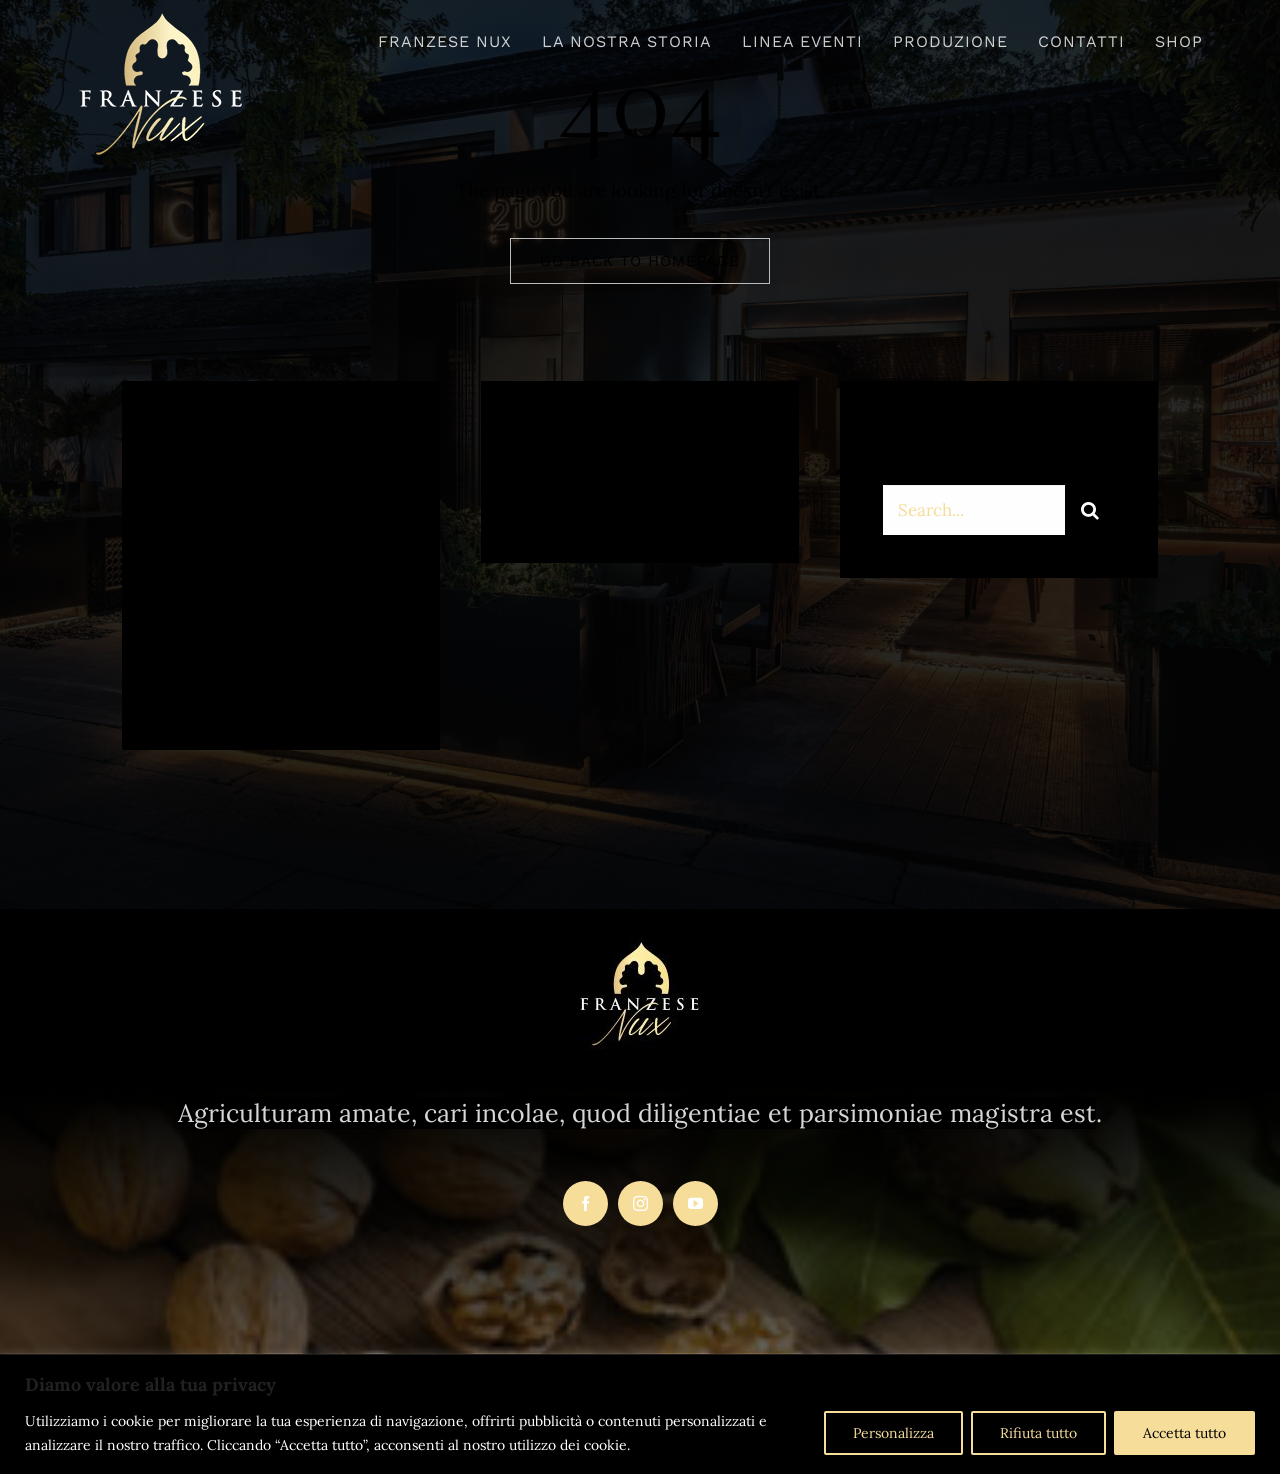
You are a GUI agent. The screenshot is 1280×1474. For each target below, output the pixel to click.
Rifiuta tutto (1038, 1433)
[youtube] (695, 1203)
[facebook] (187, 677)
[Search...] (974, 512)
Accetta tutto (1184, 1433)
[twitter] (242, 677)
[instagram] (297, 677)
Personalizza (893, 1433)
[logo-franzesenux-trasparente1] (161, 19)
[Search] (1090, 512)
